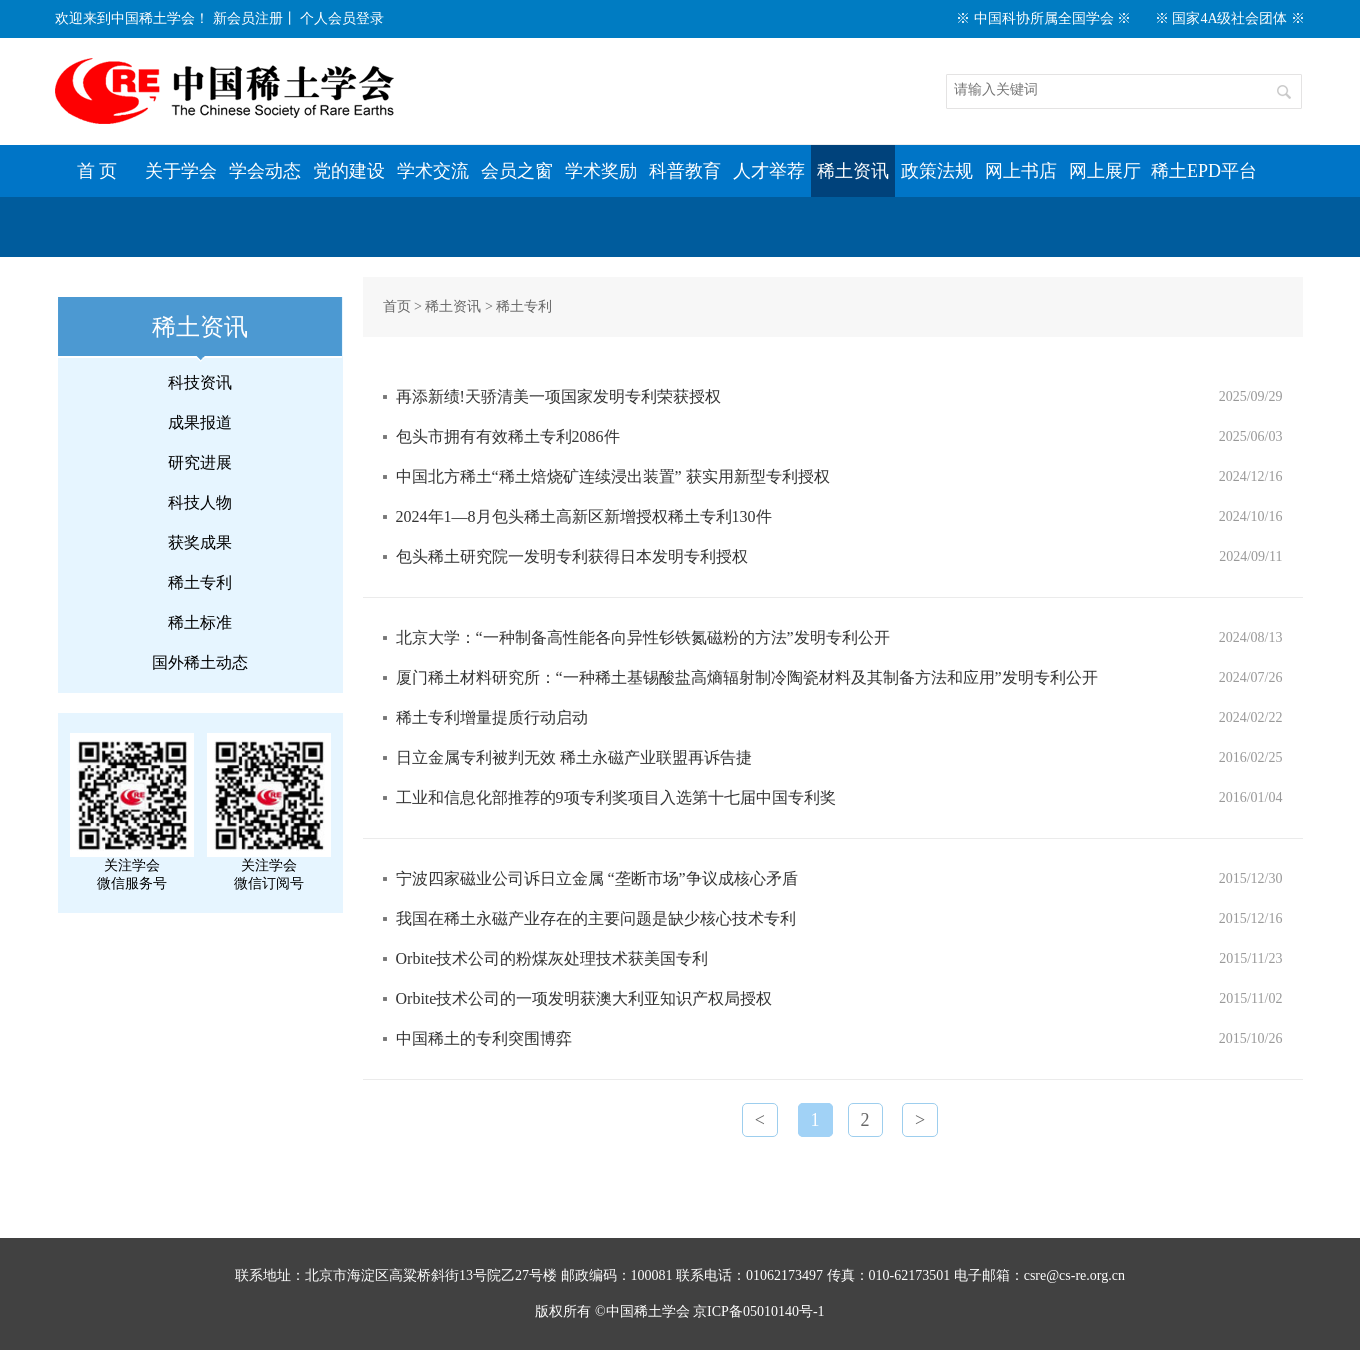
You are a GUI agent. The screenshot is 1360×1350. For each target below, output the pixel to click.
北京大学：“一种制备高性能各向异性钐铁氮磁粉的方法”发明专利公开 (643, 637)
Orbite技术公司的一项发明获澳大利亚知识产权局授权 (584, 998)
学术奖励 (601, 171)
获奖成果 (200, 542)
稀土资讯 (853, 171)
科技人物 (200, 502)
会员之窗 (517, 171)
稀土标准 (200, 622)
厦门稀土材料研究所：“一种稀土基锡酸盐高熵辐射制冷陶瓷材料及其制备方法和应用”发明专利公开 (747, 677)
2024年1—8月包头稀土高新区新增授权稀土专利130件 (584, 516)
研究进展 (200, 462)
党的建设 (349, 171)
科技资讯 (200, 382)
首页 (397, 306)
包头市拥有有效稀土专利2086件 (508, 436)
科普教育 (685, 171)
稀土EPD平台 (1204, 171)
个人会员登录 (342, 18)
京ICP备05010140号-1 (758, 1311)
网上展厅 (1105, 171)
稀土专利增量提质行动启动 (492, 717)
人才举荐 (769, 171)
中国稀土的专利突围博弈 (484, 1038)
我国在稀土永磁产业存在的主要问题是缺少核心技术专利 (596, 918)
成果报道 (200, 422)
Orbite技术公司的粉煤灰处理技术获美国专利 (552, 958)
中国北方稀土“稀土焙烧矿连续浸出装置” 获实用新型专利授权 (613, 476)
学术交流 (433, 171)
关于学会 (181, 171)
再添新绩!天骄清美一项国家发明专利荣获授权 (558, 396)
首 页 (97, 171)
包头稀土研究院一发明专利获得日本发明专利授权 (572, 556)
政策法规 (937, 171)
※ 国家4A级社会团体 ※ (1230, 18)
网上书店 (1021, 171)
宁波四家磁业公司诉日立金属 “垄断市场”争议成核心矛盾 (597, 878)
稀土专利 (200, 582)
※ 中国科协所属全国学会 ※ (1043, 18)
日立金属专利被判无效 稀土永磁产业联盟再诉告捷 (574, 757)
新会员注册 (248, 18)
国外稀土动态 (200, 662)
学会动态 (265, 171)
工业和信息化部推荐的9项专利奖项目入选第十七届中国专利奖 (616, 797)
